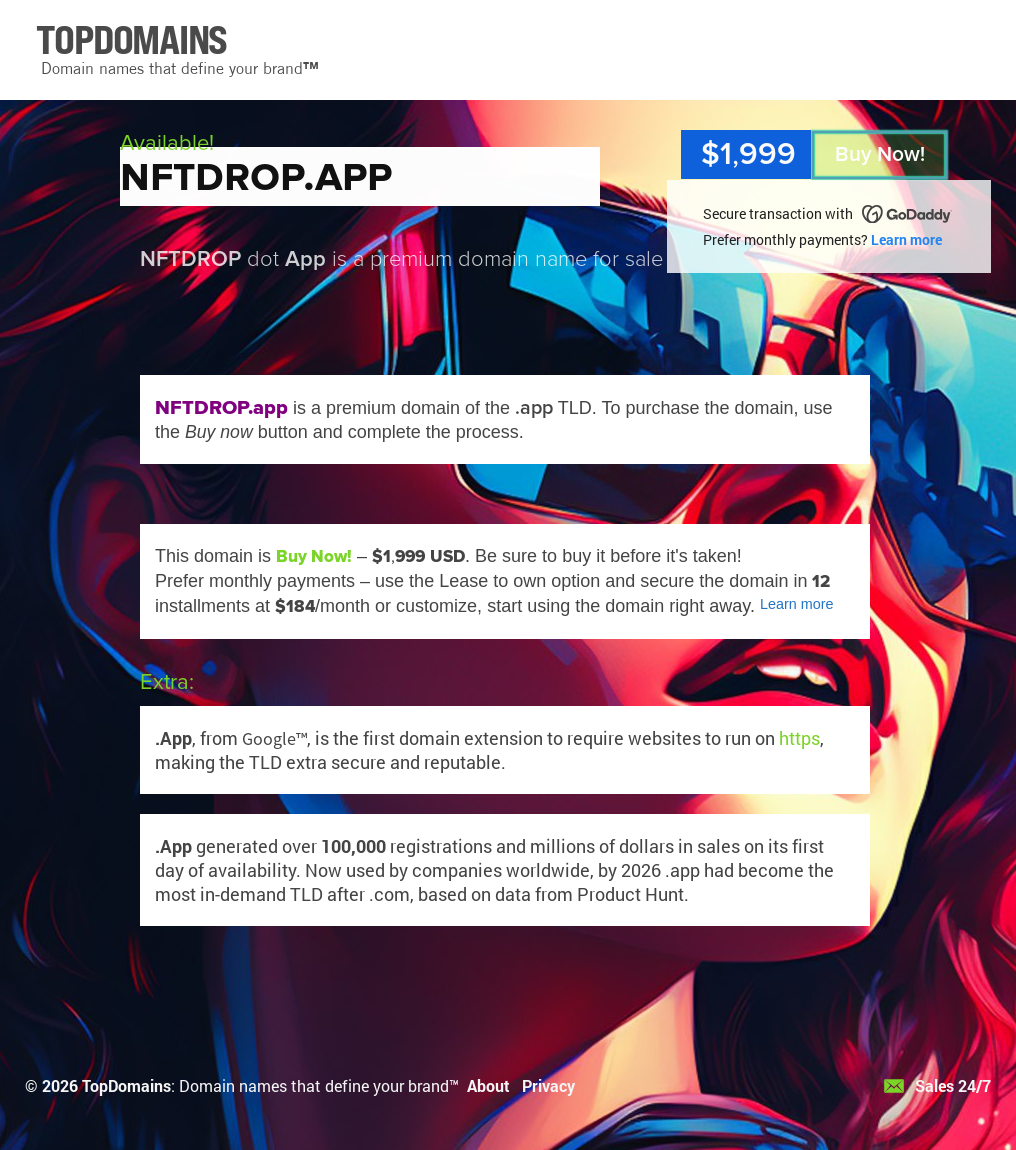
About (488, 1085)
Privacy (548, 1085)
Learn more (906, 239)
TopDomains (126, 1085)
